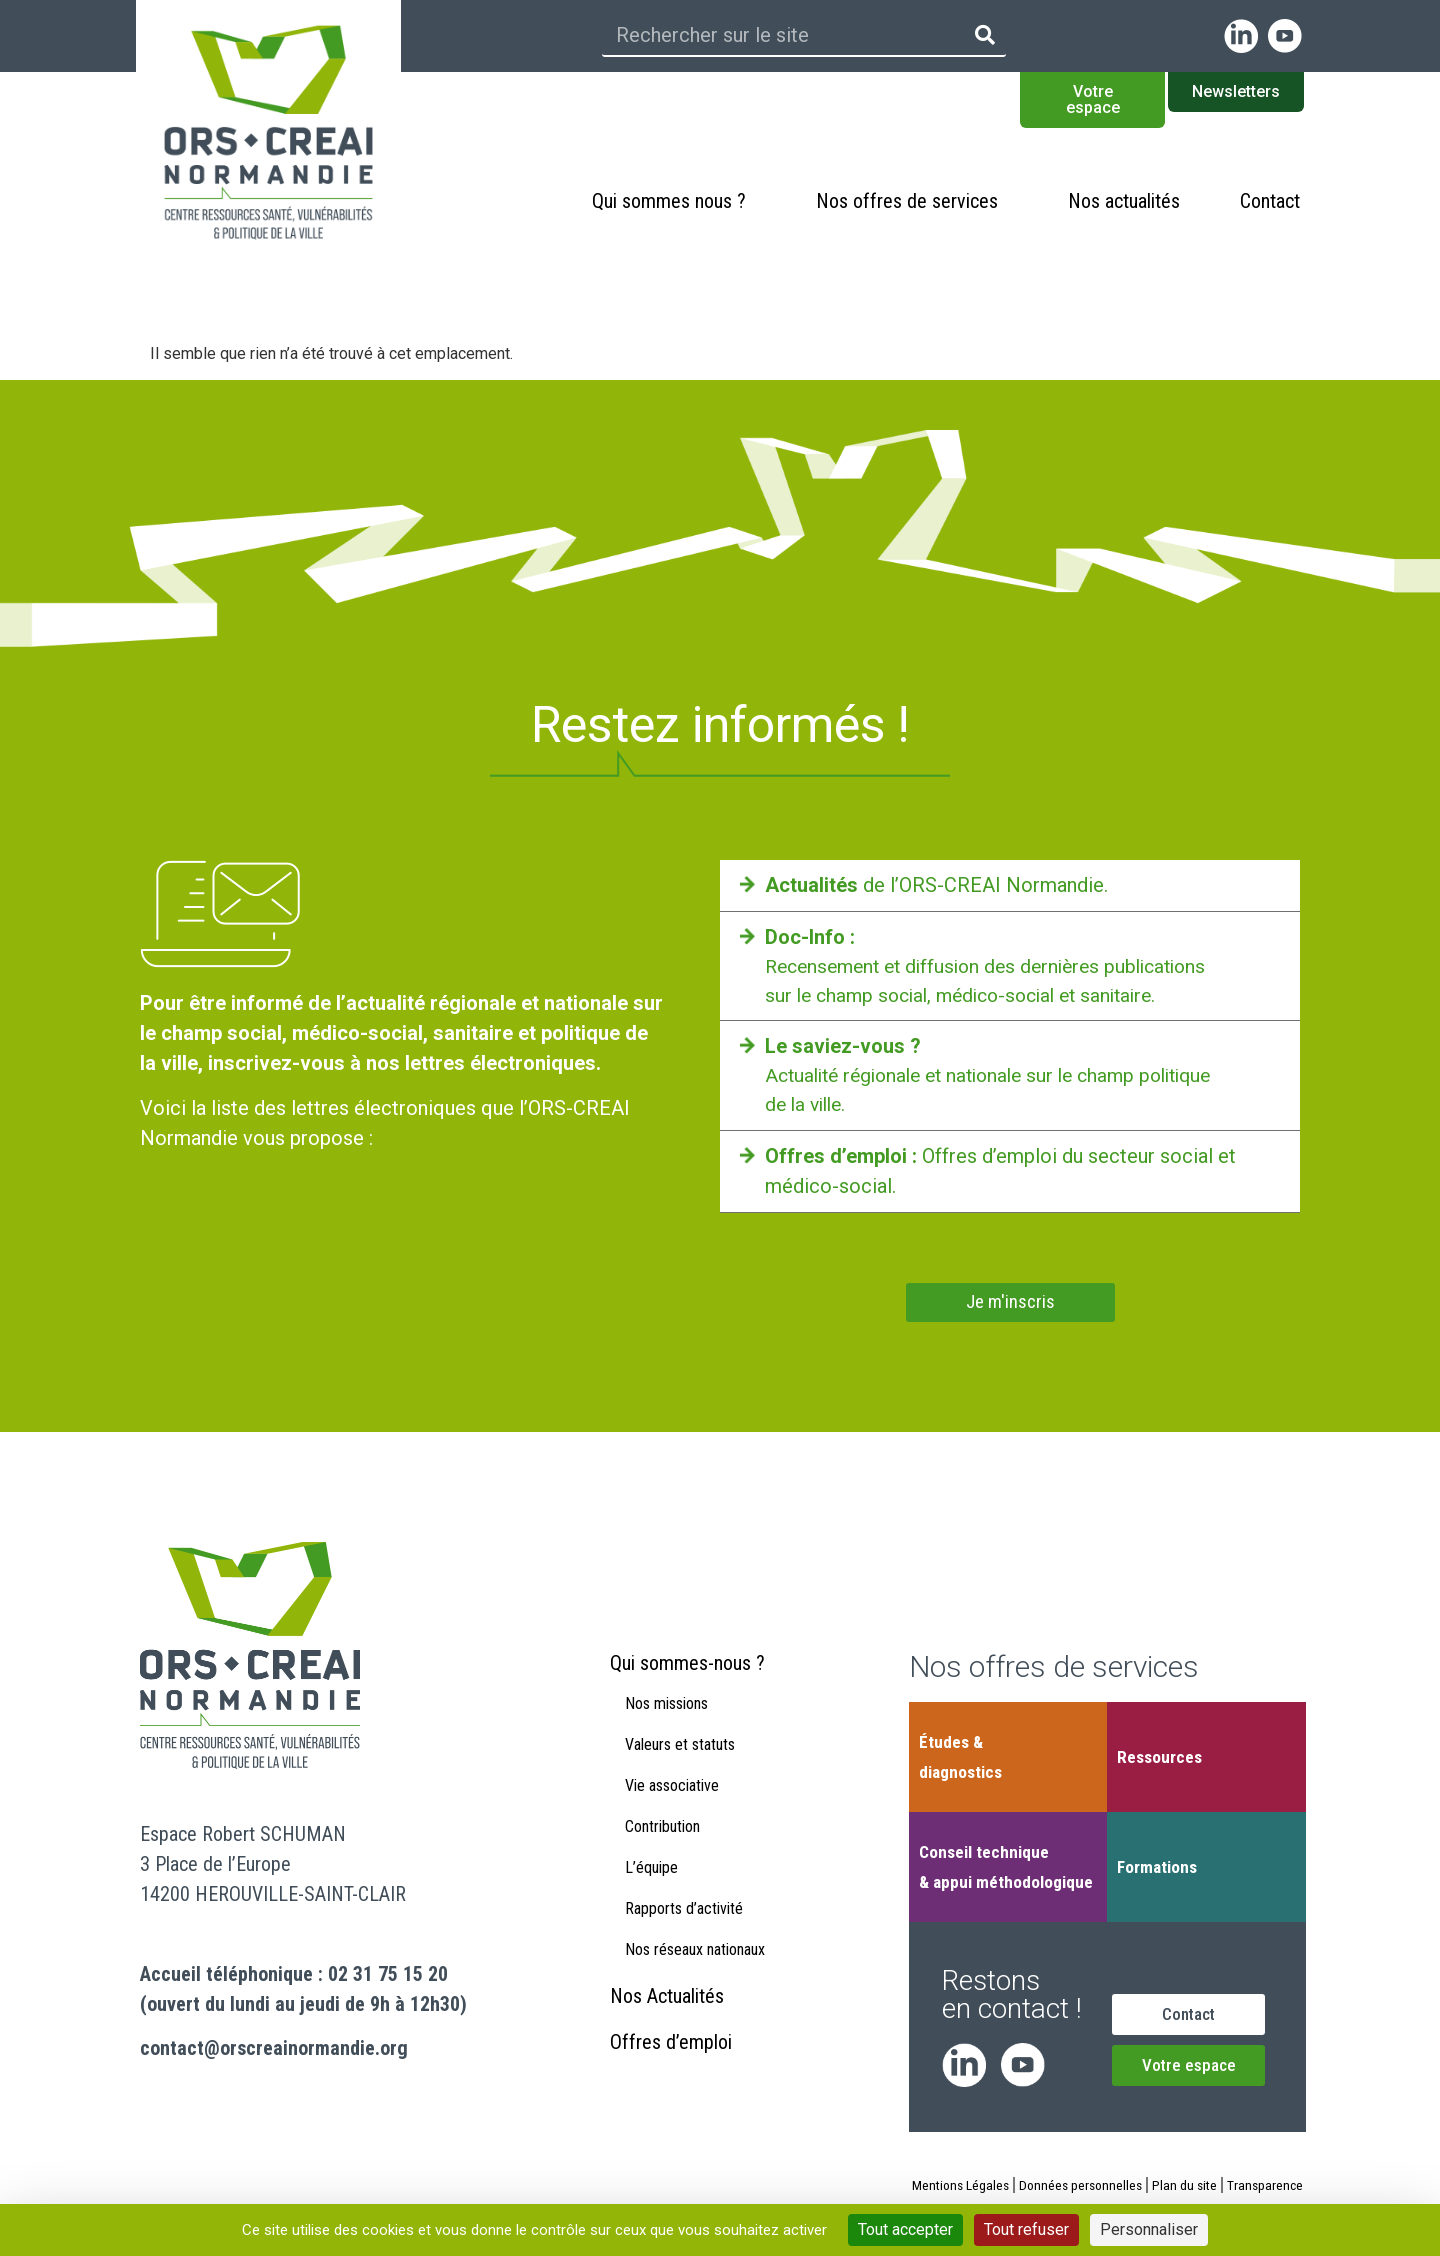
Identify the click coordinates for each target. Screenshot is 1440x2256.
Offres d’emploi (671, 2067)
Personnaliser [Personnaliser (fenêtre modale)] (1149, 2229)
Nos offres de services (912, 201)
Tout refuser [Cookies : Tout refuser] (1026, 2229)
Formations (1157, 1869)
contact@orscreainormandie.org (274, 2050)
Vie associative (672, 1810)
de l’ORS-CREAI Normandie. (936, 885)
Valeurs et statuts (680, 1769)
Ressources (1159, 1759)
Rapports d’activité (684, 1933)
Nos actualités (1124, 201)
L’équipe (651, 1892)
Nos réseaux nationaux (695, 1974)
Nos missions (666, 1728)
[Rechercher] (985, 35)
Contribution (662, 1851)
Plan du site (1228, 2187)
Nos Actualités (667, 2021)
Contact (1270, 201)
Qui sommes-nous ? (687, 1688)
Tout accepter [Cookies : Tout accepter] (905, 2229)
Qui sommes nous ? (674, 201)
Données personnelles (1121, 2187)
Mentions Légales (997, 2187)
